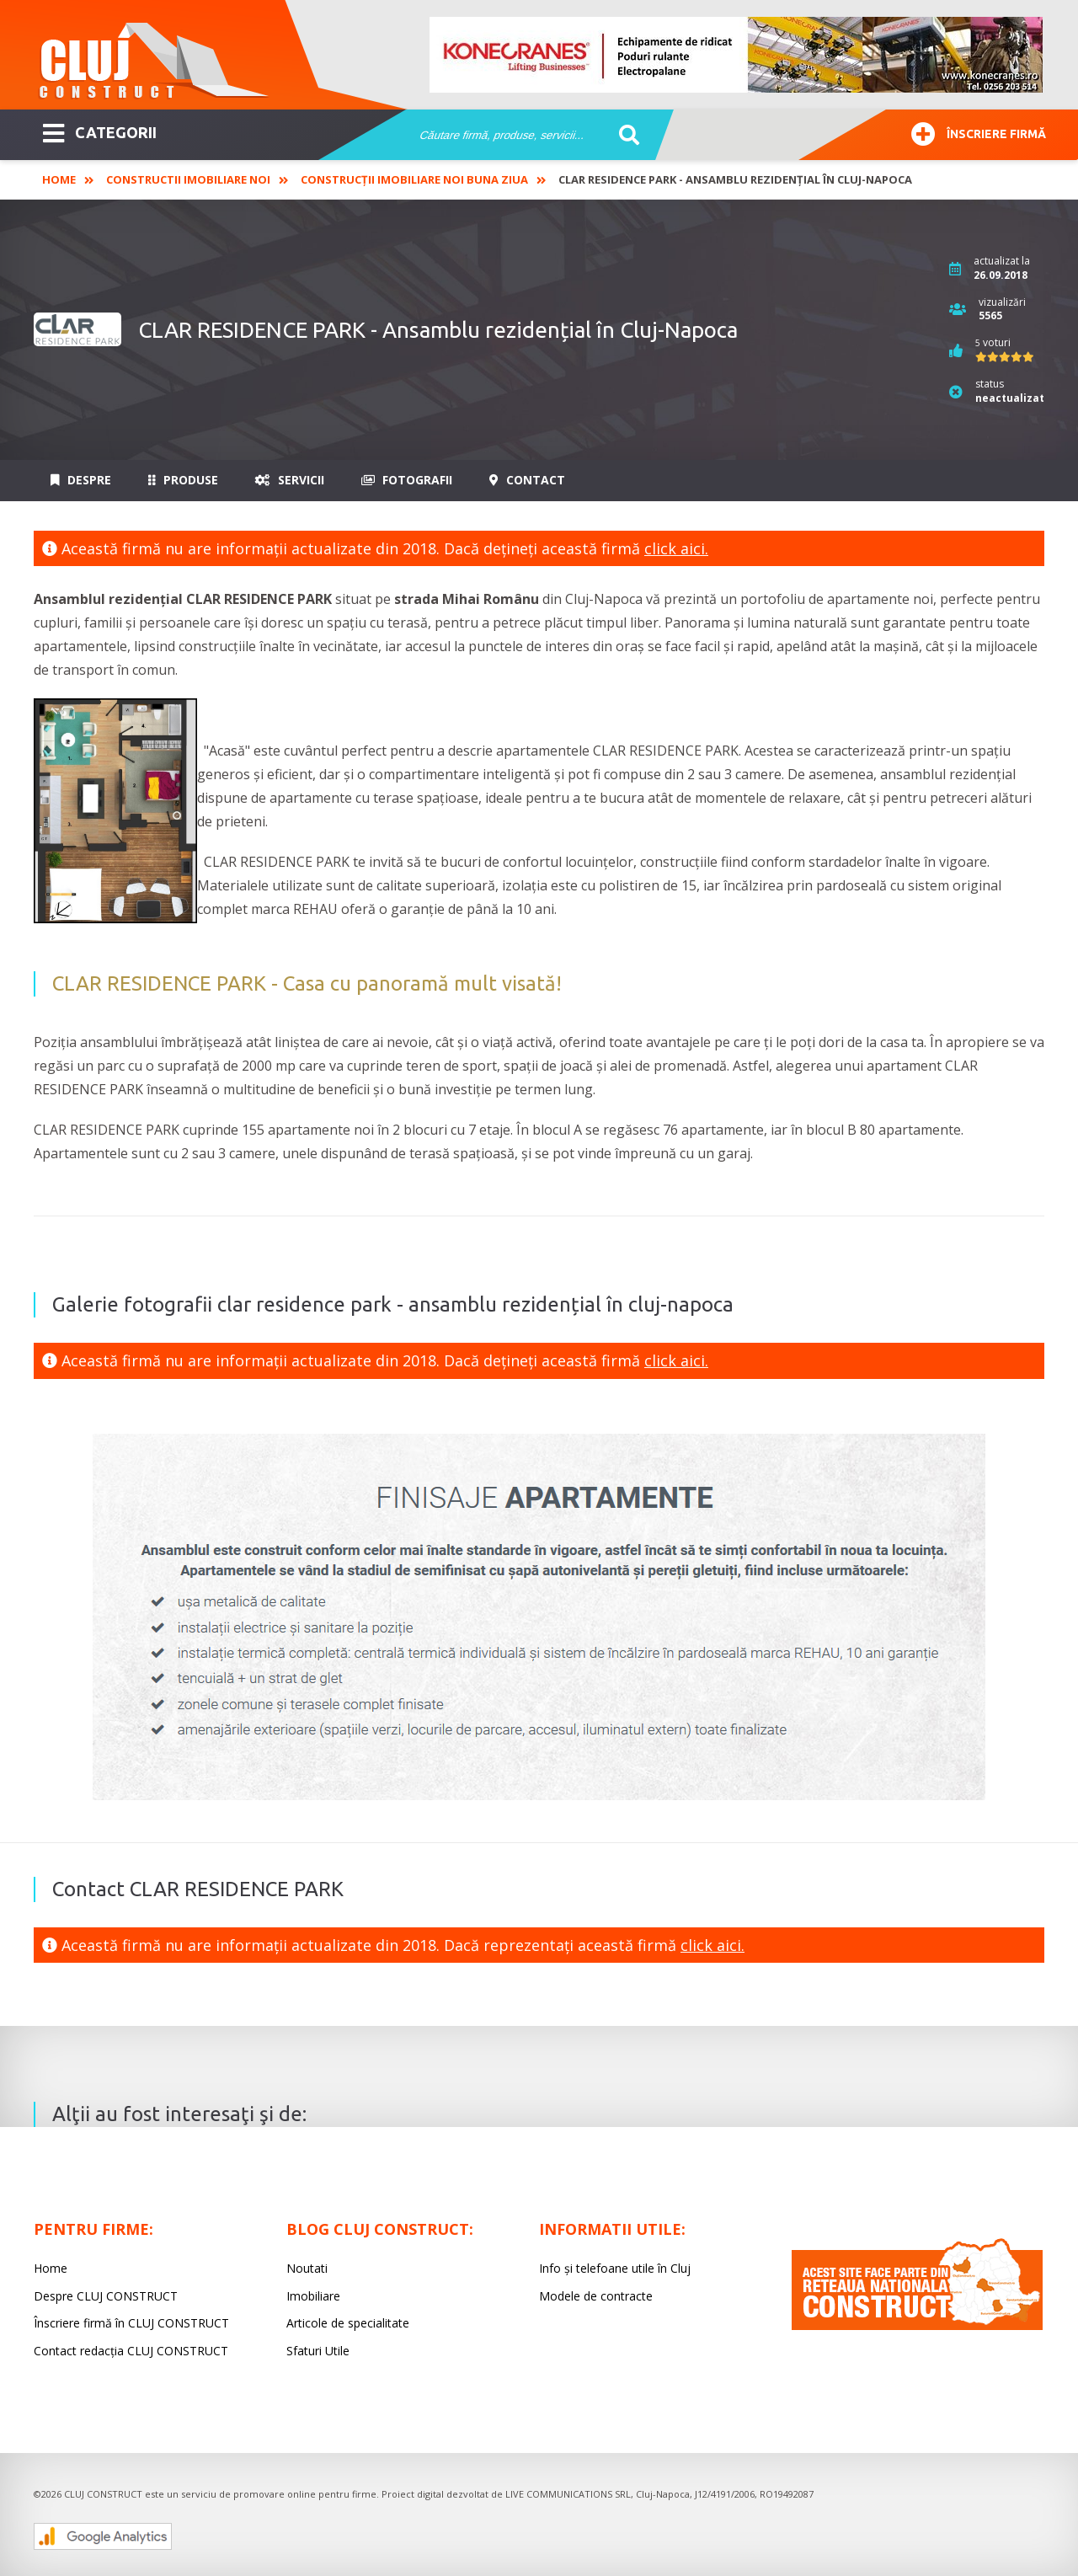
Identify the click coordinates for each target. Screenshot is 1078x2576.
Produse (183, 480)
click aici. (676, 548)
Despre (81, 480)
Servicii (289, 480)
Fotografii (406, 480)
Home (59, 179)
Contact (527, 480)
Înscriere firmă (978, 132)
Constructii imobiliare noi (188, 179)
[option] (737, 55)
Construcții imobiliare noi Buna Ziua (414, 179)
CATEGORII (100, 131)
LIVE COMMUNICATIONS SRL (568, 2494)
